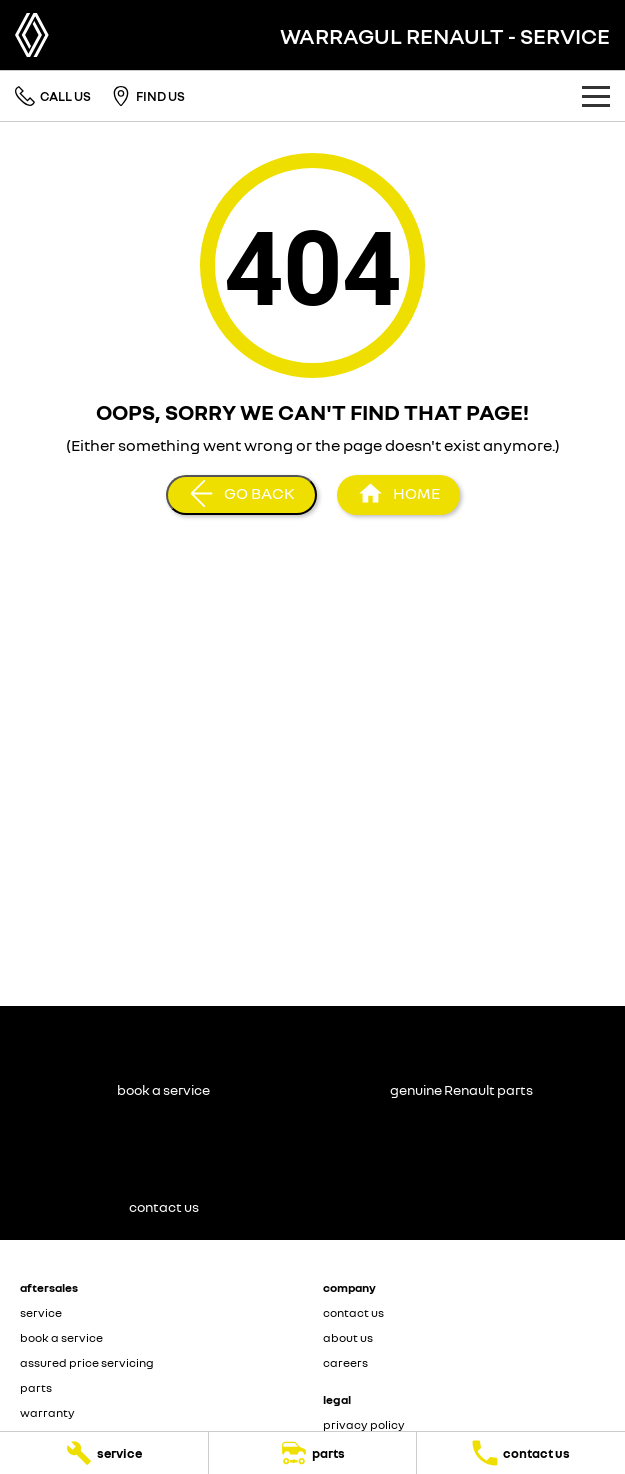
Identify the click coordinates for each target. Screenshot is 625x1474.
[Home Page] (32, 35)
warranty (47, 1412)
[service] (104, 1453)
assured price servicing (87, 1362)
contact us (353, 1312)
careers (345, 1362)
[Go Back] (241, 495)
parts (36, 1387)
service (41, 1312)
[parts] (313, 1453)
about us (348, 1337)
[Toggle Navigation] (596, 96)
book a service (61, 1337)
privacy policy (364, 1424)
